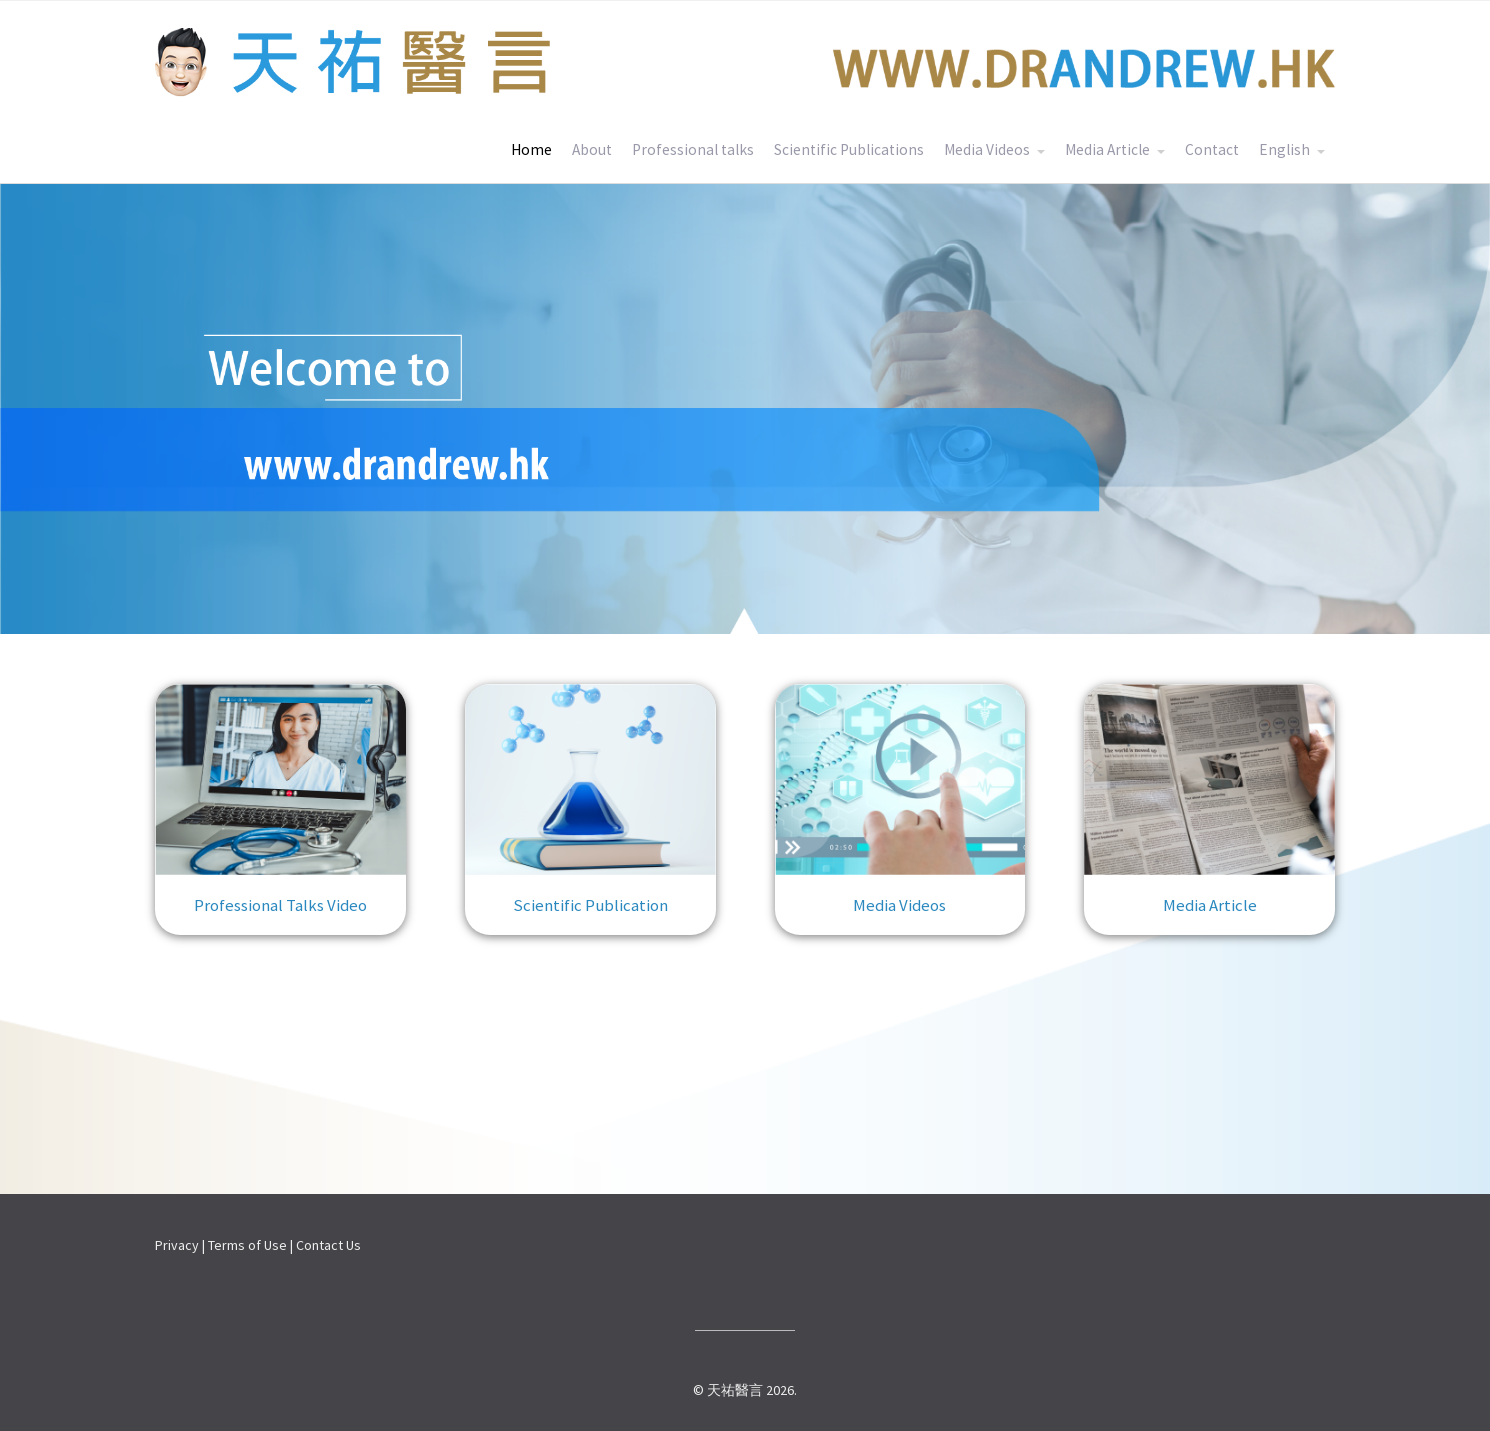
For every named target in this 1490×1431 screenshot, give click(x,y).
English (1284, 149)
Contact (1212, 149)
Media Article (1107, 149)
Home (531, 149)
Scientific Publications (849, 149)
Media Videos (987, 149)
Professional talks (693, 149)
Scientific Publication (590, 905)
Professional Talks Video (280, 905)
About (592, 149)
